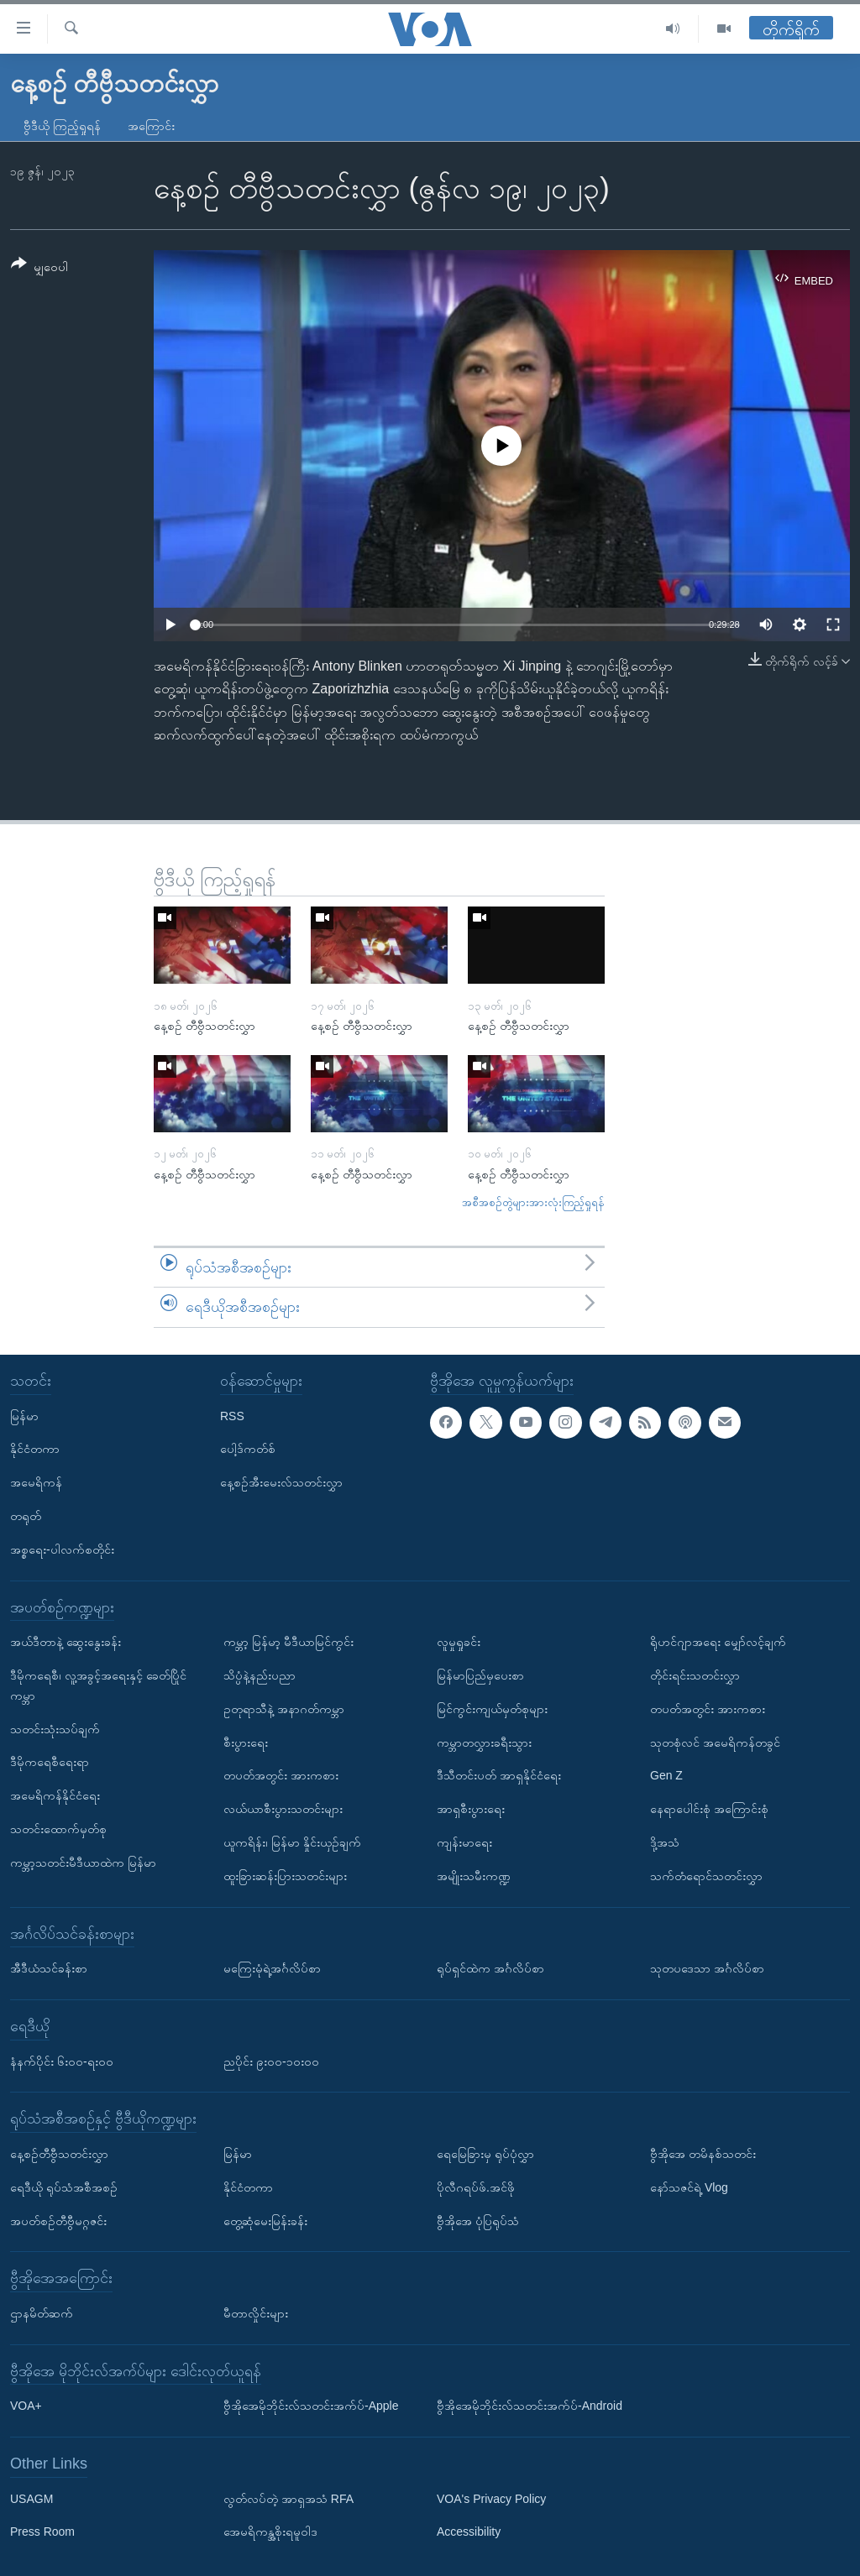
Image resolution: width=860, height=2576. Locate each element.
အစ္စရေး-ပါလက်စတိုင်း (62, 1549)
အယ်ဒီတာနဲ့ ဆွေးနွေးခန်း (65, 1642)
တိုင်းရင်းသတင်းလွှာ (695, 1675)
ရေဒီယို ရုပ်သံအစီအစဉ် (64, 2187)
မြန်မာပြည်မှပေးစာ (480, 1675)
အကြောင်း (151, 126)
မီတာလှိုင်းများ (255, 2313)
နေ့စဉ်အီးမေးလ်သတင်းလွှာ (281, 1482)
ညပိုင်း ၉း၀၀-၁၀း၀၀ (271, 2060)
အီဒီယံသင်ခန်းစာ (48, 1968)
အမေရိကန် (36, 1482)
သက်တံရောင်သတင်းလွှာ (706, 1876)
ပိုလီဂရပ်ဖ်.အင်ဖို (476, 2187)
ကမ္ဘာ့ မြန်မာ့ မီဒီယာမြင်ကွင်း (288, 1642)
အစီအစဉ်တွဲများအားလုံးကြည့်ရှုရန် (533, 1202)
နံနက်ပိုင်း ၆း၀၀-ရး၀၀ (61, 2060)
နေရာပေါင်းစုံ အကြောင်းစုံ (709, 1809)
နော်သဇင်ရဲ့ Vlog (689, 2187)
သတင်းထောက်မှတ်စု (58, 1829)
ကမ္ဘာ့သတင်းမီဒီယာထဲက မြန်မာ (83, 1862)
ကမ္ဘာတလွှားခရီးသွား (484, 1741)
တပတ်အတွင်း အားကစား (280, 1775)
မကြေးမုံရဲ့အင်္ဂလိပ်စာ (272, 1968)
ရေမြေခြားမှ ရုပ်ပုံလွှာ (485, 2154)
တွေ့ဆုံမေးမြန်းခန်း (265, 2220)
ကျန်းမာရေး (464, 1842)
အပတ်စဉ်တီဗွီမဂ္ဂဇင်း (58, 2220)
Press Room (42, 2531)
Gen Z (666, 1775)
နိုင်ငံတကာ (35, 1448)
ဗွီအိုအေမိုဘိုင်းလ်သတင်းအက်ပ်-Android (529, 2405)
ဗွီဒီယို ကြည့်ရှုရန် (62, 126)
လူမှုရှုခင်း (458, 1642)
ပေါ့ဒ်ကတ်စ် (247, 1448)
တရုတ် (25, 1516)
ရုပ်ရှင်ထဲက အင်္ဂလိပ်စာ (490, 1968)
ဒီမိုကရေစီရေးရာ (49, 1762)
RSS (232, 1416)
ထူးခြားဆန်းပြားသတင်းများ (285, 1876)
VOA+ (26, 2405)
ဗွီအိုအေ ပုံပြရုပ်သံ (478, 2220)
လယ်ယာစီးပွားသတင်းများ (283, 1809)
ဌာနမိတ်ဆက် (41, 2313)
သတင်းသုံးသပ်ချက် (55, 1728)
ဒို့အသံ (664, 1842)
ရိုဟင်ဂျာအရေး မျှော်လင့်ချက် (718, 1642)
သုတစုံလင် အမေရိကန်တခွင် (715, 1741)
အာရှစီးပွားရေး (471, 1809)
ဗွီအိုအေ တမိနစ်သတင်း (703, 2154)
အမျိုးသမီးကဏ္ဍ (474, 1876)
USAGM (31, 2498)
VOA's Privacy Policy (491, 2498)
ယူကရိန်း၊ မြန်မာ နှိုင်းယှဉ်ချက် (292, 1842)
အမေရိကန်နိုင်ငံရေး (55, 1795)
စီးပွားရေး (245, 1741)
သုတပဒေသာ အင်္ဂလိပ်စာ (707, 1968)
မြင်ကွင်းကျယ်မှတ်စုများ (492, 1709)
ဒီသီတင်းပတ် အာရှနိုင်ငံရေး (499, 1775)
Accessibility (469, 2531)
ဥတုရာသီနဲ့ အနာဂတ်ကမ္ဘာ (283, 1709)
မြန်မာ (24, 1416)
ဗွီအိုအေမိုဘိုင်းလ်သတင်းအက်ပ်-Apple (310, 2405)
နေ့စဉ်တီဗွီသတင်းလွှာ (59, 2154)
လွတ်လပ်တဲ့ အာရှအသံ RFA (288, 2498)
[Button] (39, 268)
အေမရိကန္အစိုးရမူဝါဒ (270, 2531)
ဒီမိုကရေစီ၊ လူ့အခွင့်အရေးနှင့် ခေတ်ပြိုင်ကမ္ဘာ (98, 1685)
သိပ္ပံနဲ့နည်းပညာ (259, 1675)
